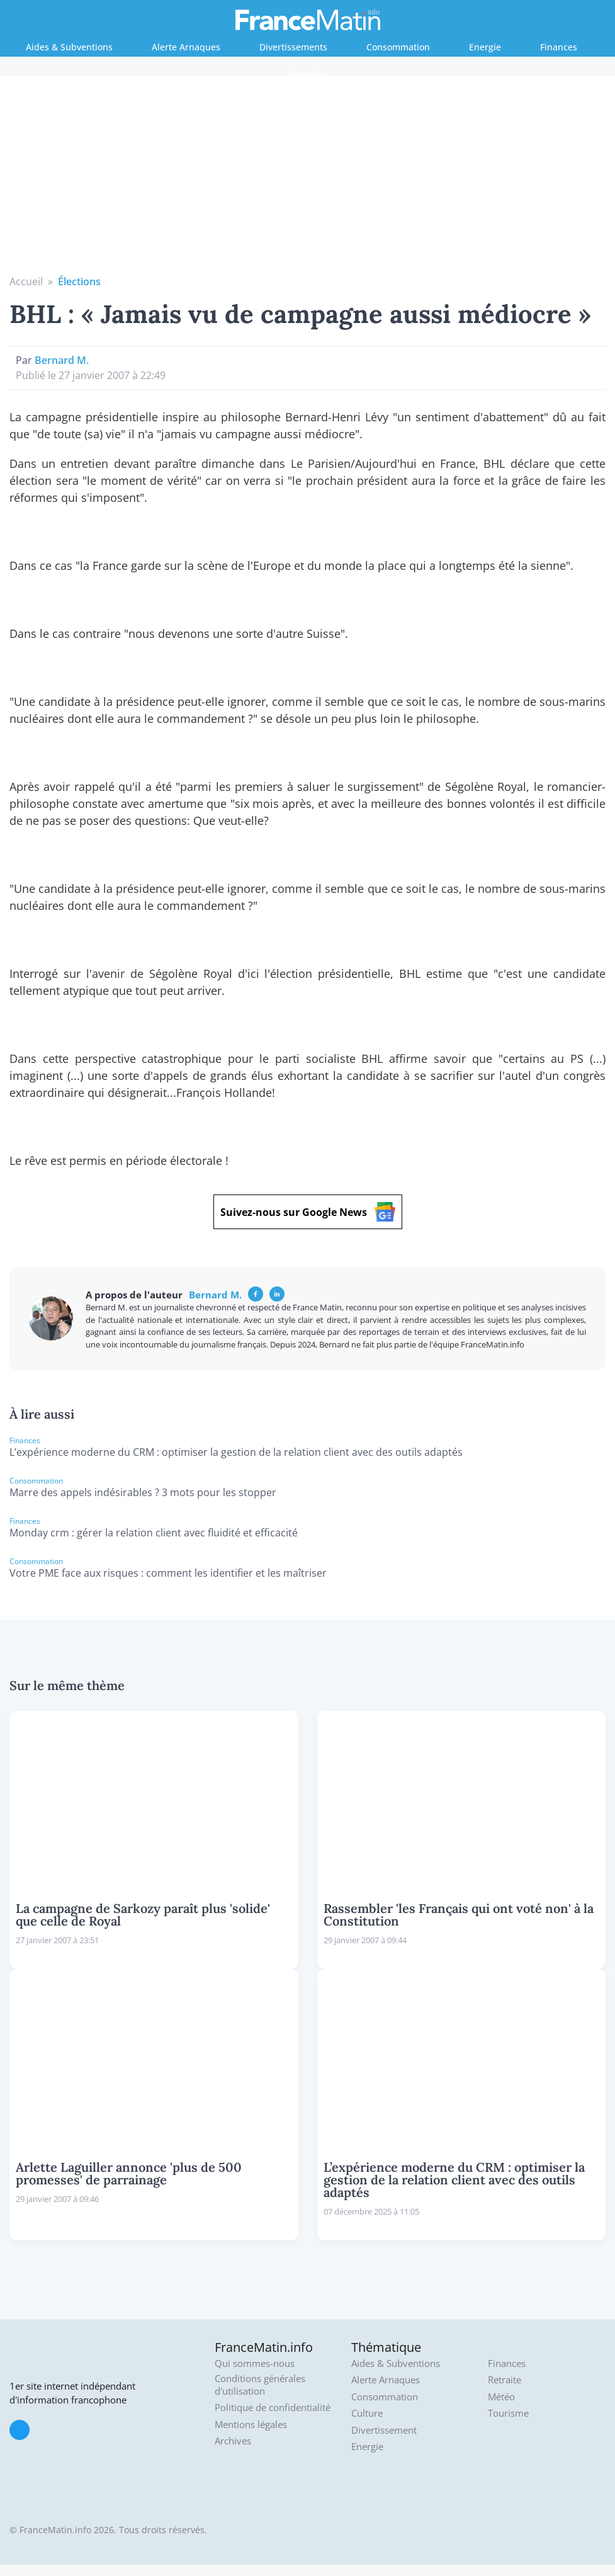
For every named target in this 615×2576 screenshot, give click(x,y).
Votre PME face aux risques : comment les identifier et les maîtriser (168, 1573)
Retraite (307, 74)
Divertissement (384, 2430)
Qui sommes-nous (255, 2363)
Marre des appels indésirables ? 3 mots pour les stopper (142, 1492)
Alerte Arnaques (186, 47)
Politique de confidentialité (272, 2408)
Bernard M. (62, 360)
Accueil (26, 281)
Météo (501, 2397)
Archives (233, 2441)
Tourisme (508, 2413)
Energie (485, 47)
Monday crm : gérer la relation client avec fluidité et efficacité (153, 1533)
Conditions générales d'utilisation (260, 2385)
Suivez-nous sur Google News (307, 1211)
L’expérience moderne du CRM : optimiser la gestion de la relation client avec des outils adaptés (236, 1452)
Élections (79, 281)
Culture (367, 2413)
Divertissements (293, 47)
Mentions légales (251, 2425)
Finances (558, 47)
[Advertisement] (307, 179)
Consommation (398, 47)
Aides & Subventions (69, 47)
